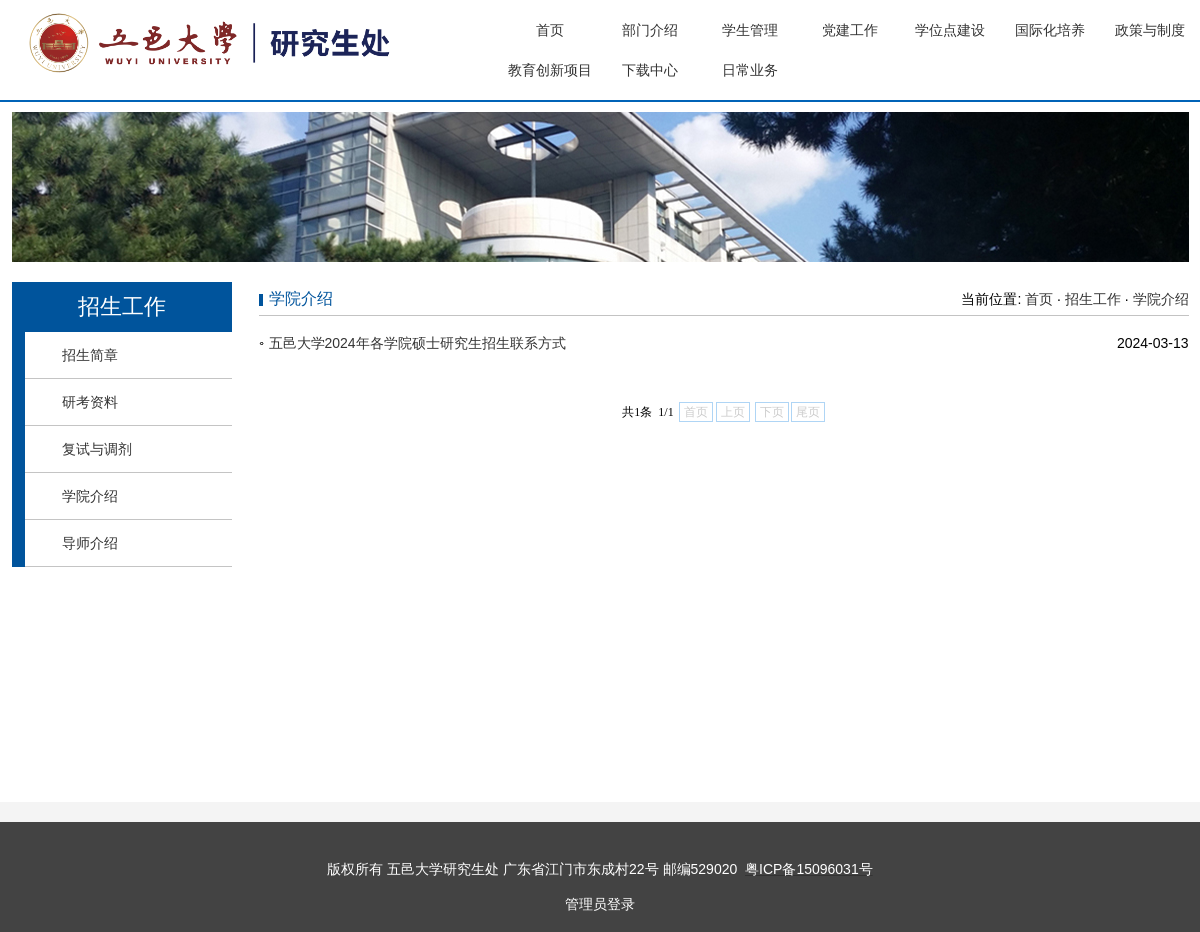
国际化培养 (1050, 30)
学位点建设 (950, 30)
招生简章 (90, 355)
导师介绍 (90, 543)
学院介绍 (90, 496)
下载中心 (650, 70)
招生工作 (1093, 299)
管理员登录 (600, 904)
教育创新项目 (550, 70)
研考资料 (90, 402)
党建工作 (850, 30)
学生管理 (750, 30)
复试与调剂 (97, 449)
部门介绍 (650, 30)
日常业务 (750, 70)
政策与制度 (1150, 30)
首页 (550, 30)
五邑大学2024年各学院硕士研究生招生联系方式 (417, 343)
